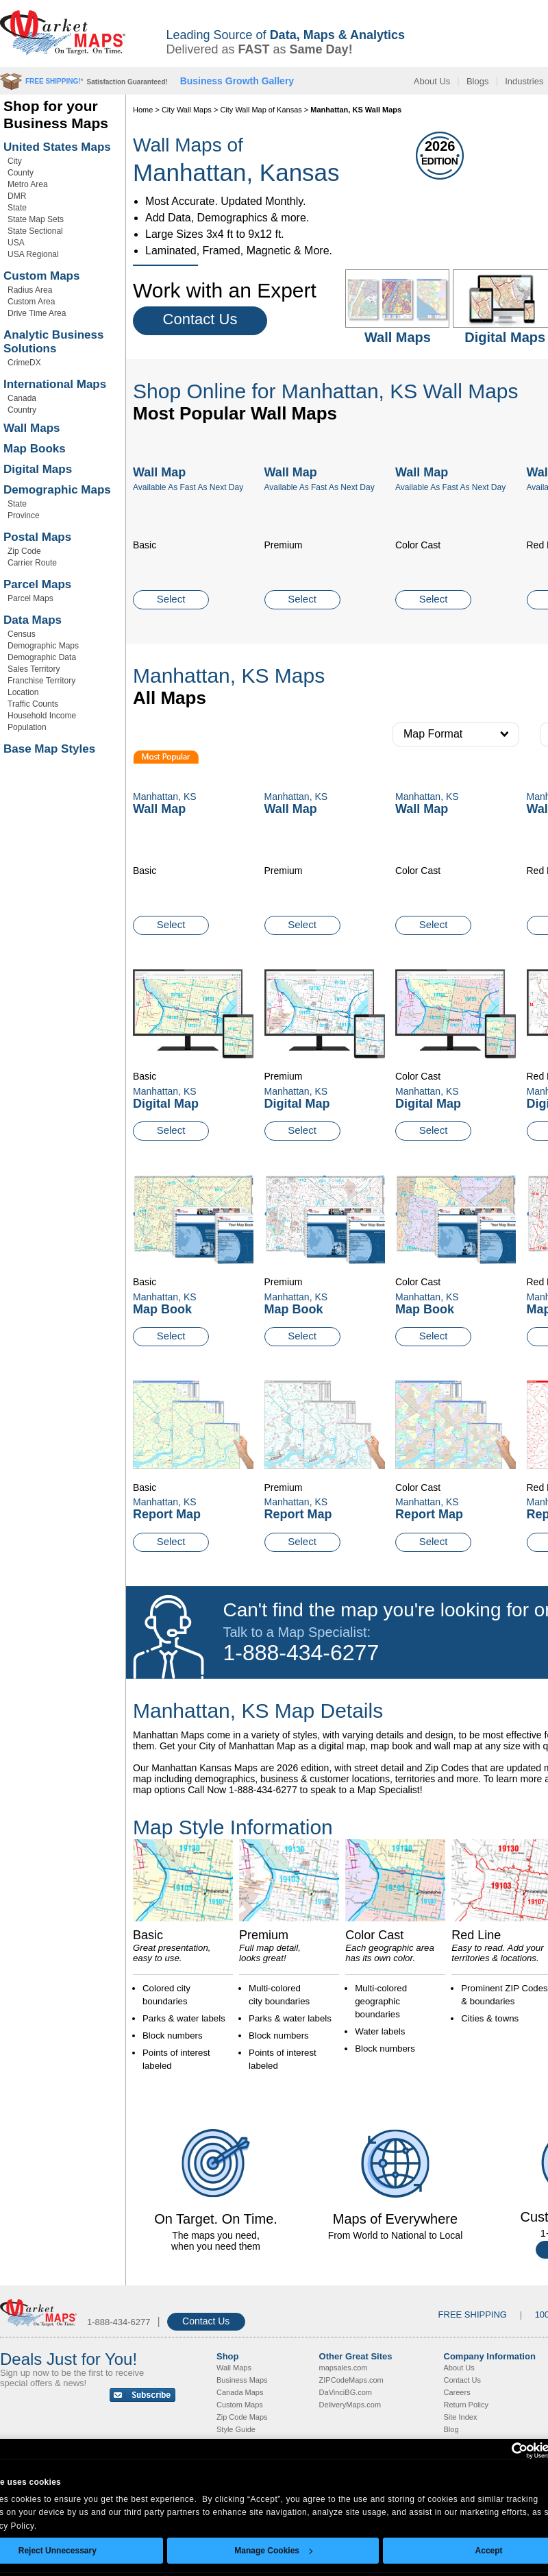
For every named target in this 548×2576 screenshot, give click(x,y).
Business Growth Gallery (237, 80)
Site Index (460, 2417)
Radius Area (30, 290)
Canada (22, 398)
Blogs (477, 81)
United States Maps (57, 147)
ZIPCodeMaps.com (351, 2380)
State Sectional (35, 231)
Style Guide (236, 2429)
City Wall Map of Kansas (260, 110)
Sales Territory (34, 669)
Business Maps (242, 2380)
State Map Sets (36, 219)
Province (24, 515)
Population (27, 727)
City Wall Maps (187, 110)
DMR (17, 196)
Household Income (42, 715)
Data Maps (32, 620)
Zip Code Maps (242, 2417)
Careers (457, 2392)
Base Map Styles (49, 748)
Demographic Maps (57, 489)
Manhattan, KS (165, 1091)
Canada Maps (240, 2392)
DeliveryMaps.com (350, 2405)
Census (22, 634)
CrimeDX (24, 362)
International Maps (54, 384)
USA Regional (33, 254)
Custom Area (31, 301)
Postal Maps (37, 537)
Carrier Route (32, 563)
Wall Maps (31, 428)
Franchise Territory (41, 680)
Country (22, 410)
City (15, 161)
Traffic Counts (33, 704)
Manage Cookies (273, 2550)
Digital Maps (37, 469)
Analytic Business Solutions (53, 341)
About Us (432, 81)
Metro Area (28, 184)
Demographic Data (42, 657)
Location (23, 692)
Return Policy (466, 2405)
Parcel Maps (37, 584)
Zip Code (24, 551)
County (21, 173)
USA (16, 242)
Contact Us (200, 319)
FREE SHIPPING (472, 2314)
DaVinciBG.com (345, 2392)
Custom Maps (41, 275)
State (17, 207)
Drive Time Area (37, 313)
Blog (451, 2429)
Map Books (34, 448)
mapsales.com (343, 2368)
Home (143, 110)
